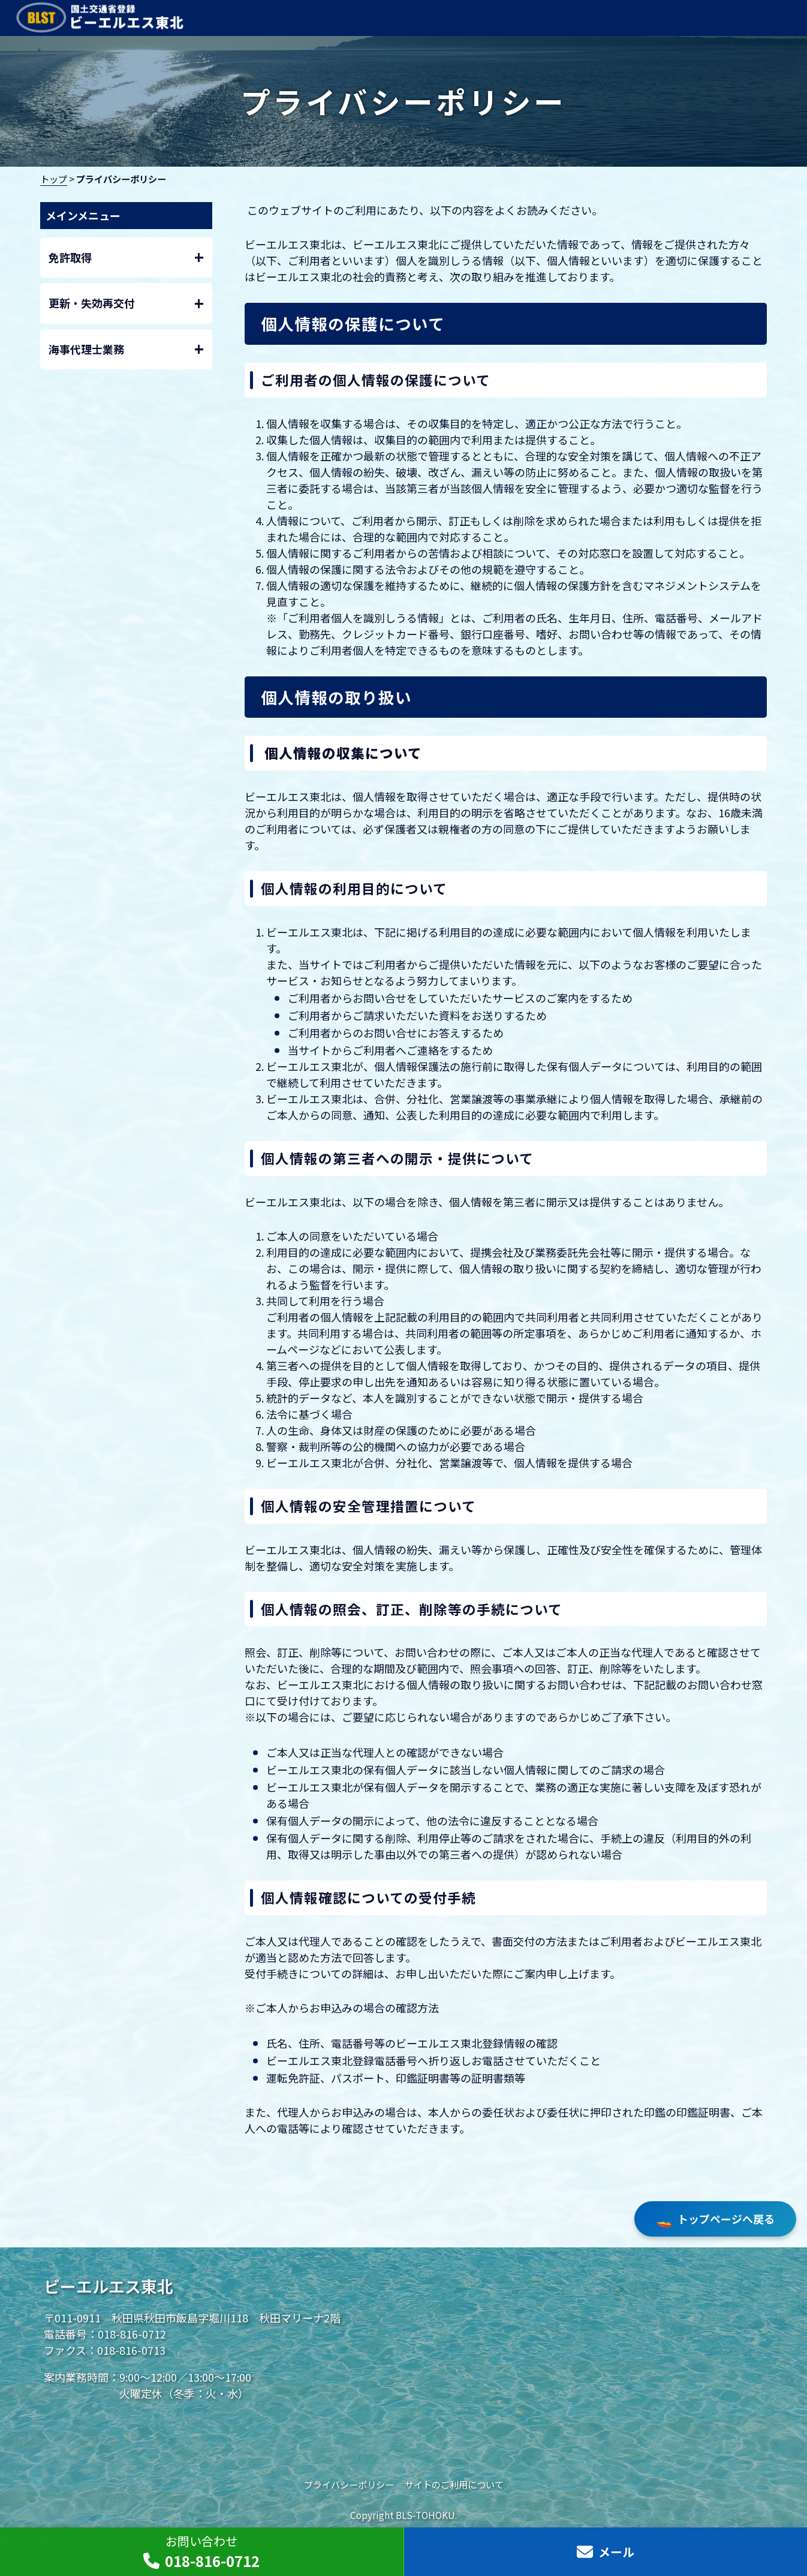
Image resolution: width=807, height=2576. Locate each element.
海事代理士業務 (126, 349)
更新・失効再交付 (126, 303)
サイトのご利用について (454, 2484)
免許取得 (126, 257)
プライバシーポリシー (349, 2484)
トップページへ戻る (715, 2219)
